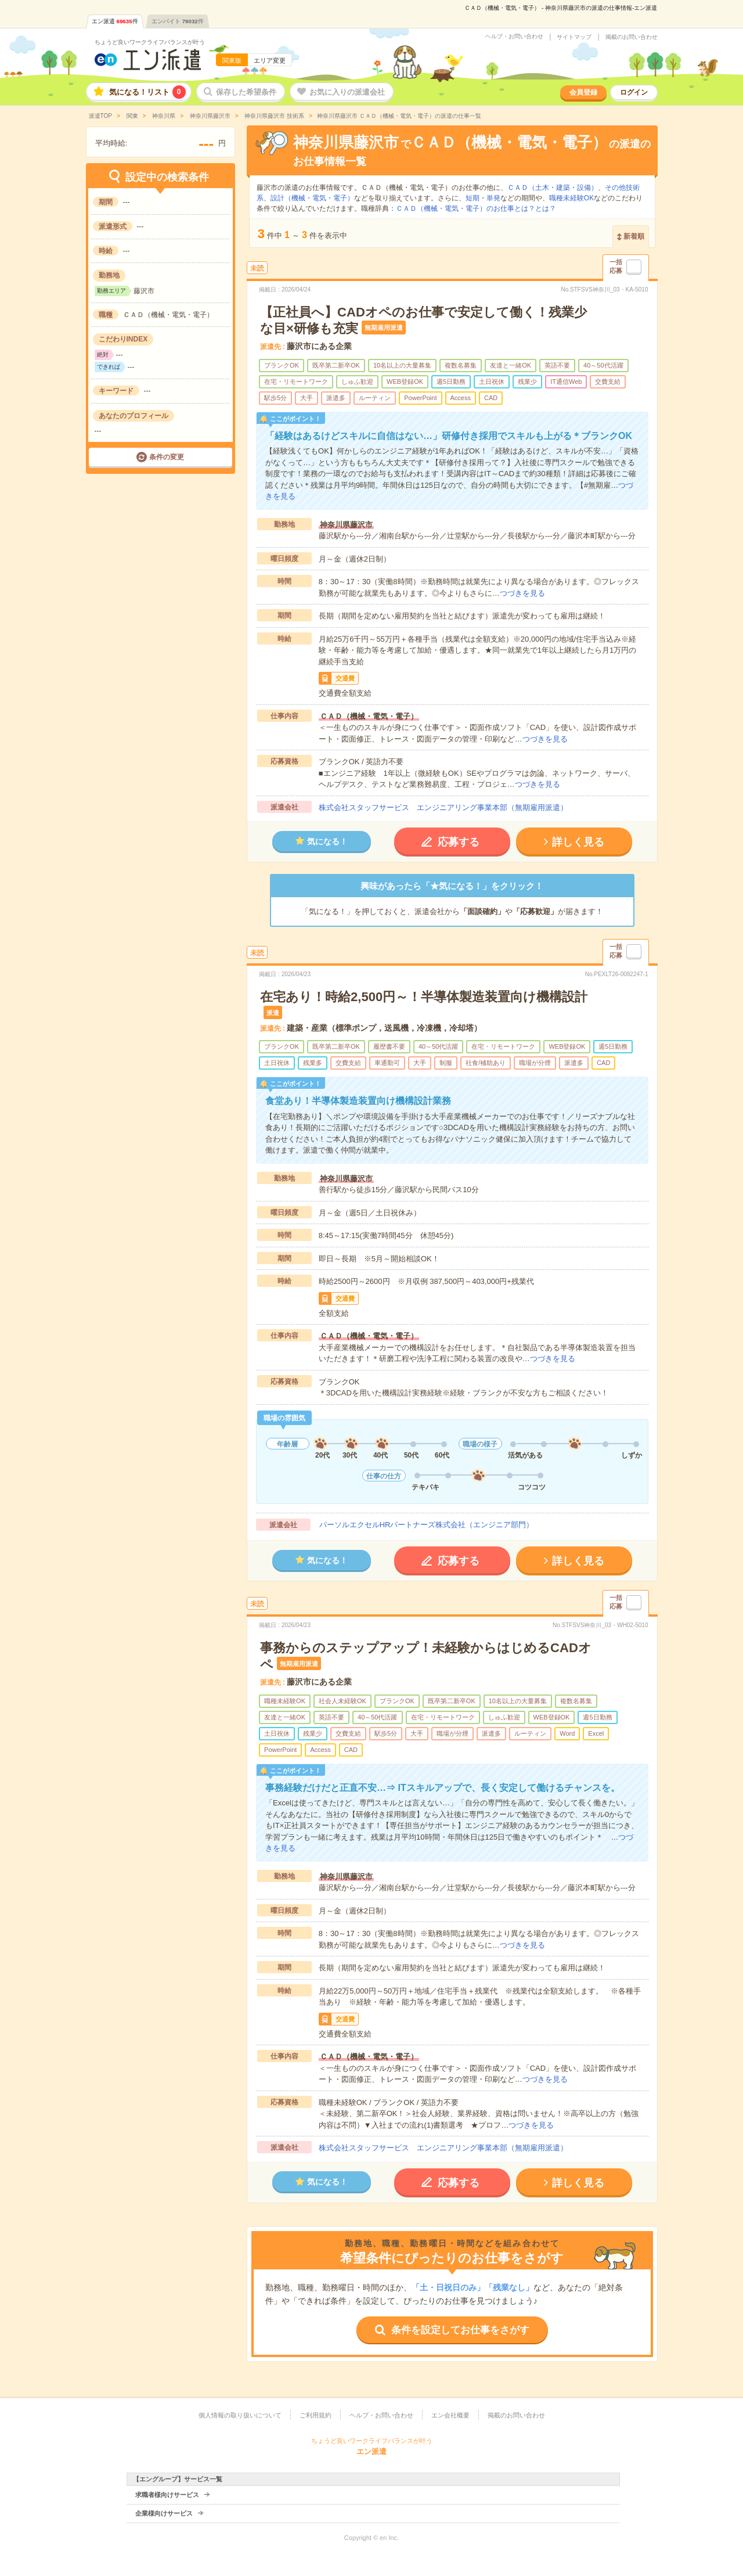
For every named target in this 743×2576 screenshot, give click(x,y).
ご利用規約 (315, 2415)
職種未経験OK (571, 198)
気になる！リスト (147, 92)
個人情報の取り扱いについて (240, 2415)
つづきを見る (522, 593)
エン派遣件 (115, 21)
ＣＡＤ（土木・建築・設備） (552, 188)
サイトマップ (574, 37)
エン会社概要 (450, 2415)
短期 (472, 198)
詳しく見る (578, 842)
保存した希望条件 (246, 92)
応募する (458, 842)
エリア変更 (270, 60)
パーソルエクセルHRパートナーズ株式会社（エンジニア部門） (426, 1524)
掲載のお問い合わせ (631, 37)
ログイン (634, 92)
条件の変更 (166, 457)
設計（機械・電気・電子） (312, 198)
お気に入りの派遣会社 (347, 92)
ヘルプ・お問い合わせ (514, 36)
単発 (493, 198)
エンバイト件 (178, 21)
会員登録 (583, 92)
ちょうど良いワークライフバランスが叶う (150, 42)
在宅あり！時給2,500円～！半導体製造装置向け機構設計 (423, 997)
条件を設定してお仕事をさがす (460, 2330)
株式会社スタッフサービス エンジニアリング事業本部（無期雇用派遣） (443, 807)
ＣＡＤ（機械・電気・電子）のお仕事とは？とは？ (476, 208)
